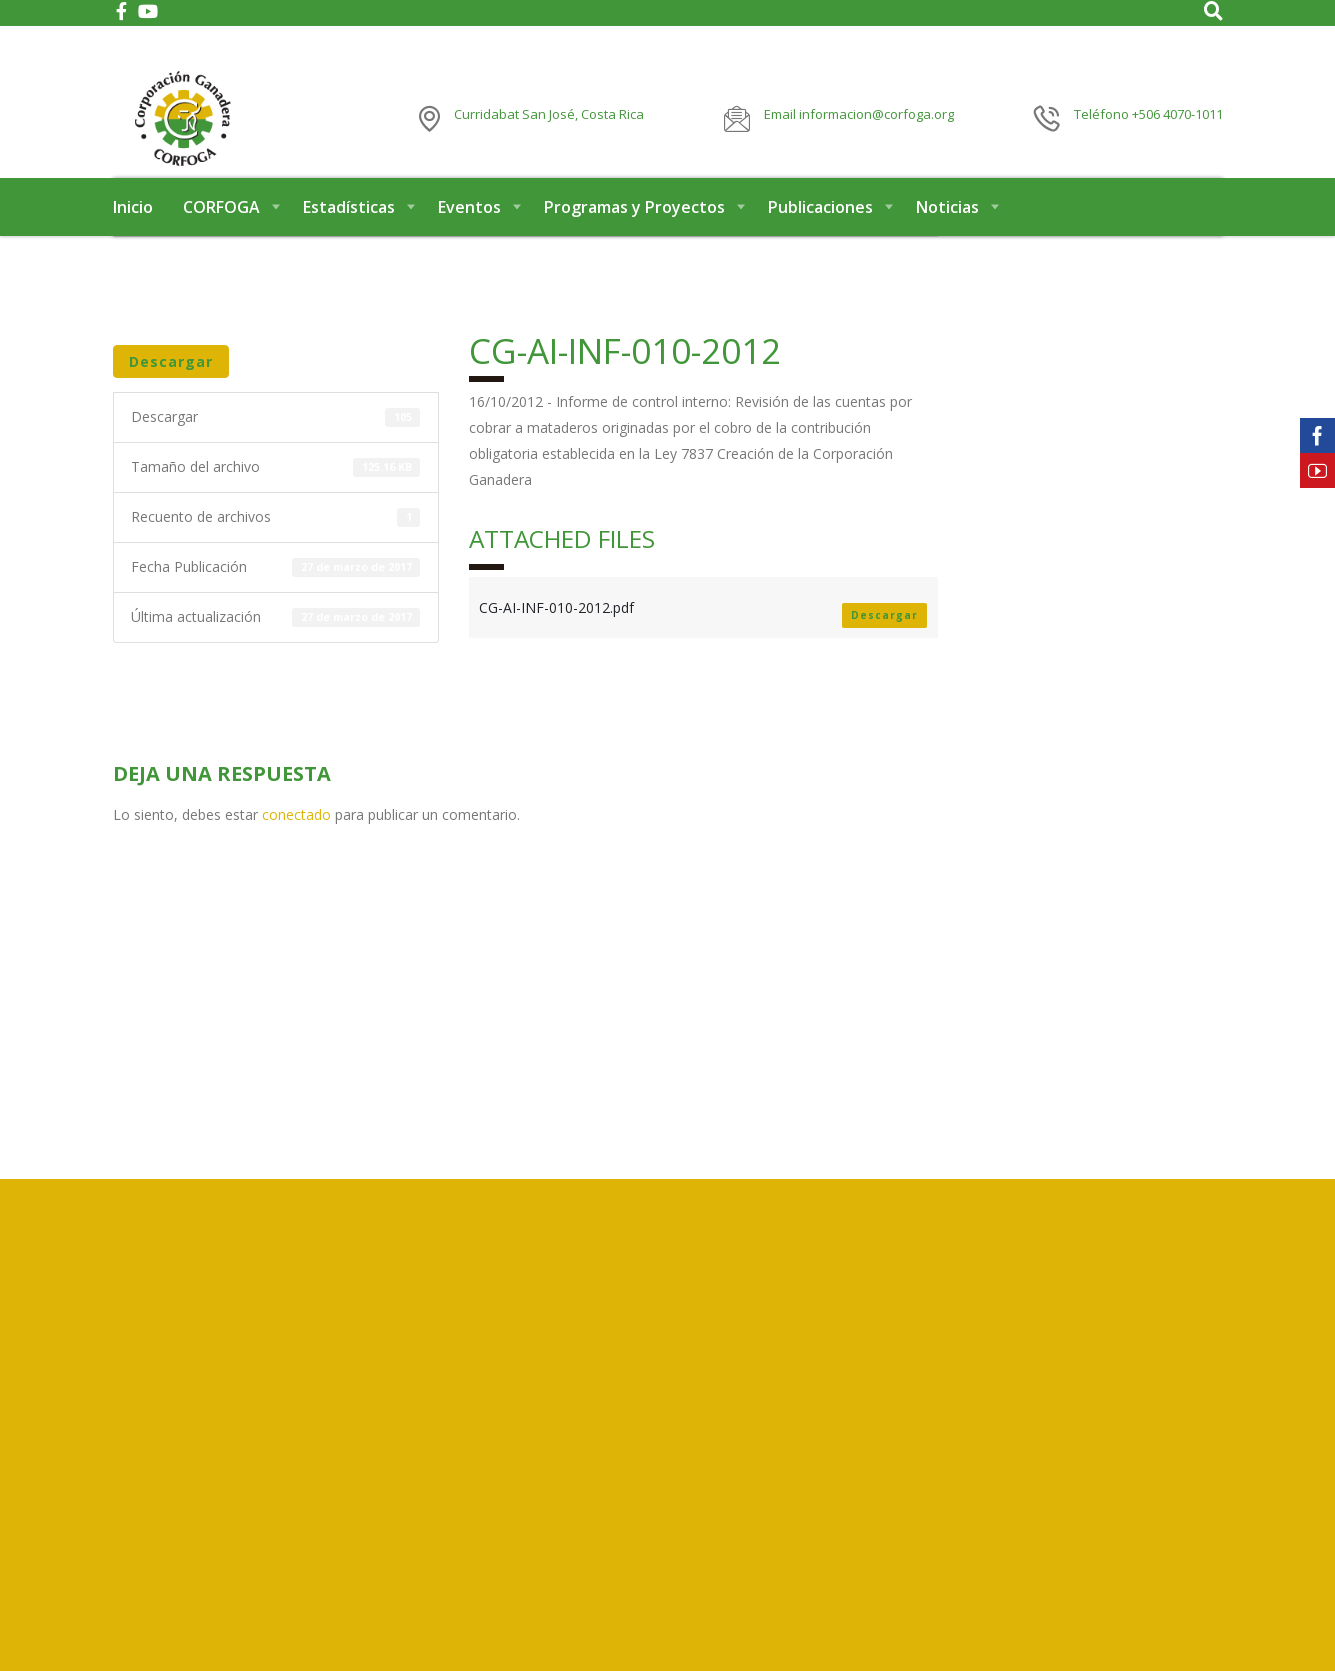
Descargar (171, 392)
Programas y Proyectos (634, 238)
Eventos (469, 238)
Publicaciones (820, 238)
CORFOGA (221, 238)
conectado (296, 845)
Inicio (133, 238)
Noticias (947, 238)
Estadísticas (349, 238)
